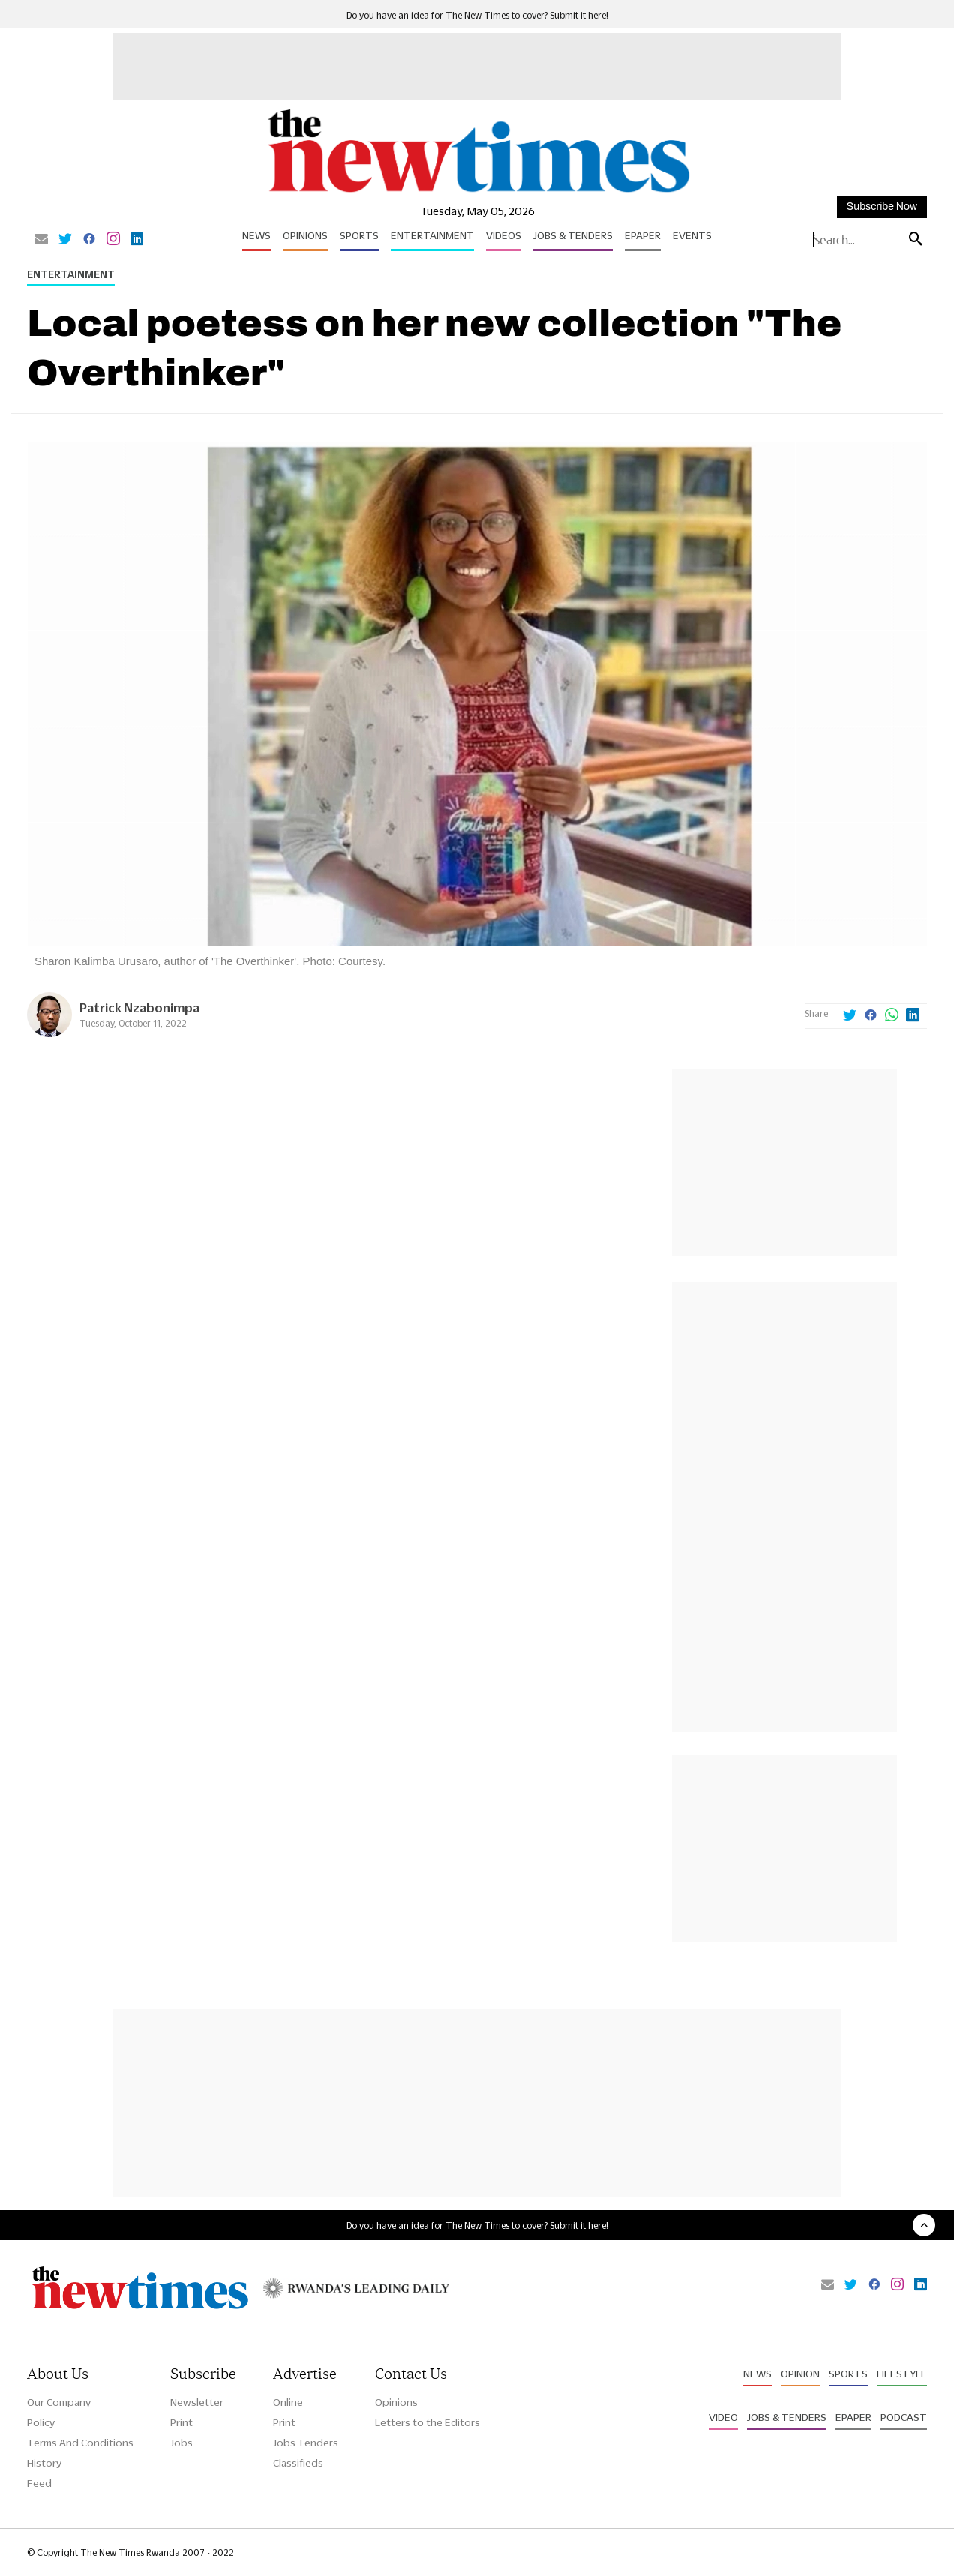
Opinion (800, 2374)
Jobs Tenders (305, 2443)
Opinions (305, 235)
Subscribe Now (882, 206)
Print (181, 2422)
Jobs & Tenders (573, 235)
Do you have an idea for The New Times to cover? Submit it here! (477, 15)
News (256, 235)
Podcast (903, 2417)
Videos (503, 235)
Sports (359, 235)
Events (692, 235)
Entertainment (432, 235)
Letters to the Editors (427, 2422)
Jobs (181, 2443)
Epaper (643, 235)
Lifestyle (902, 2374)
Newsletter (197, 2402)
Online (288, 2402)
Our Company (59, 2402)
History (44, 2463)
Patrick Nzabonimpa (140, 1007)
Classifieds (298, 2463)
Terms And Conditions (80, 2443)
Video (723, 2417)
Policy (41, 2422)
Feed (39, 2483)
